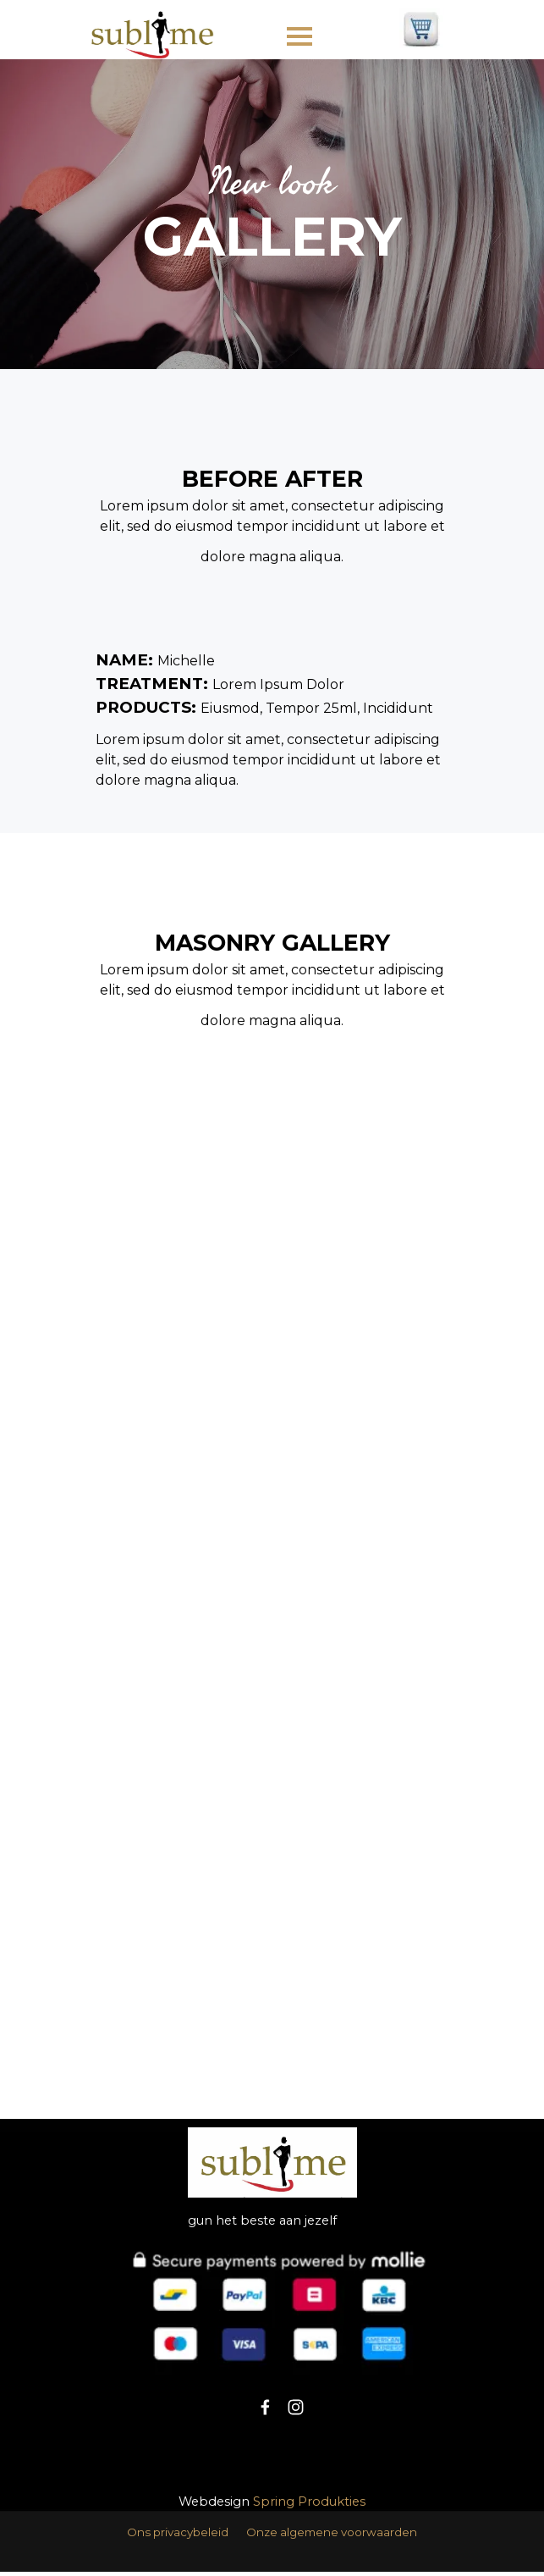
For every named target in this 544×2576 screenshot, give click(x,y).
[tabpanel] (272, 214)
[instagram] (296, 2407)
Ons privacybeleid (177, 2532)
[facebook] (265, 2407)
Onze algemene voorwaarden (331, 2532)
